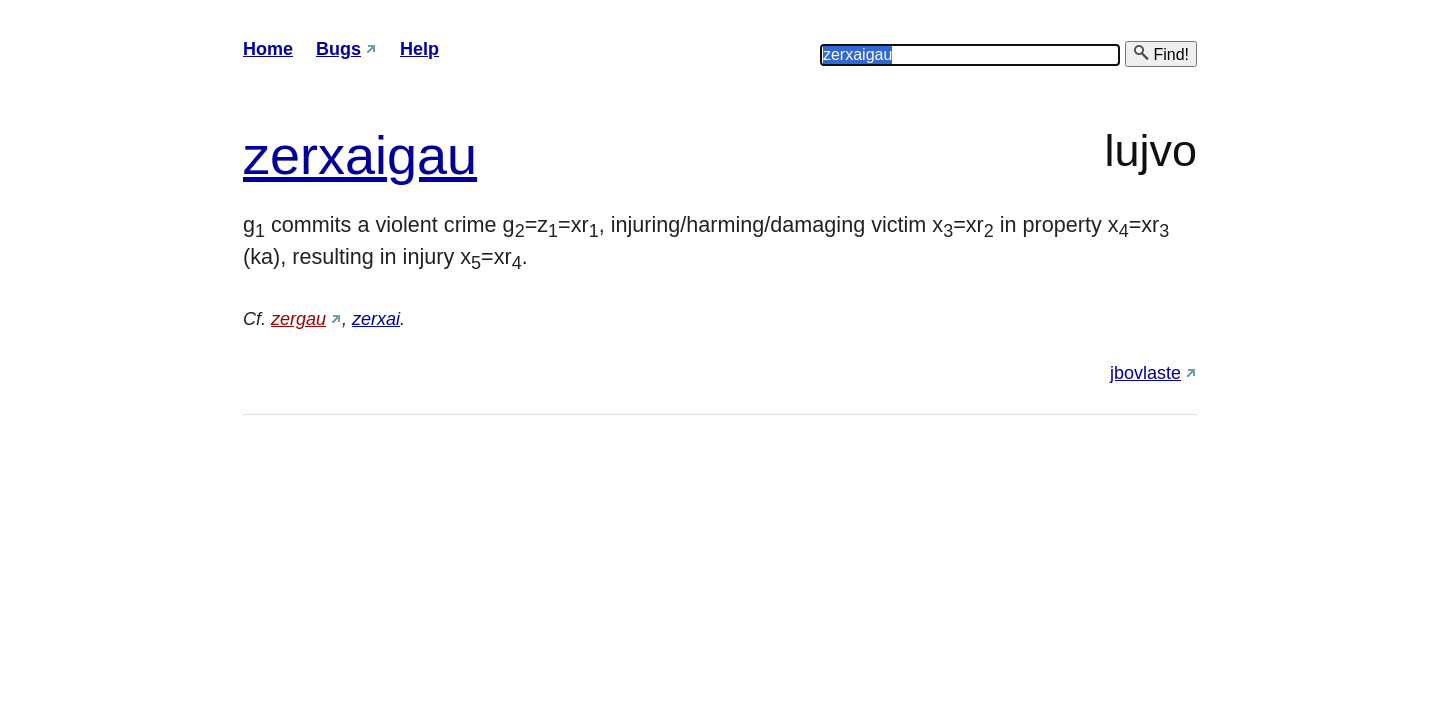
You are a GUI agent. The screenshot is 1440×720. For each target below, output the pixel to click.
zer (280, 155)
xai (352, 155)
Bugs (338, 49)
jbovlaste (1145, 373)
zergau (298, 319)
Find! (1161, 53)
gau (432, 155)
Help (419, 49)
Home (268, 49)
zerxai (376, 319)
